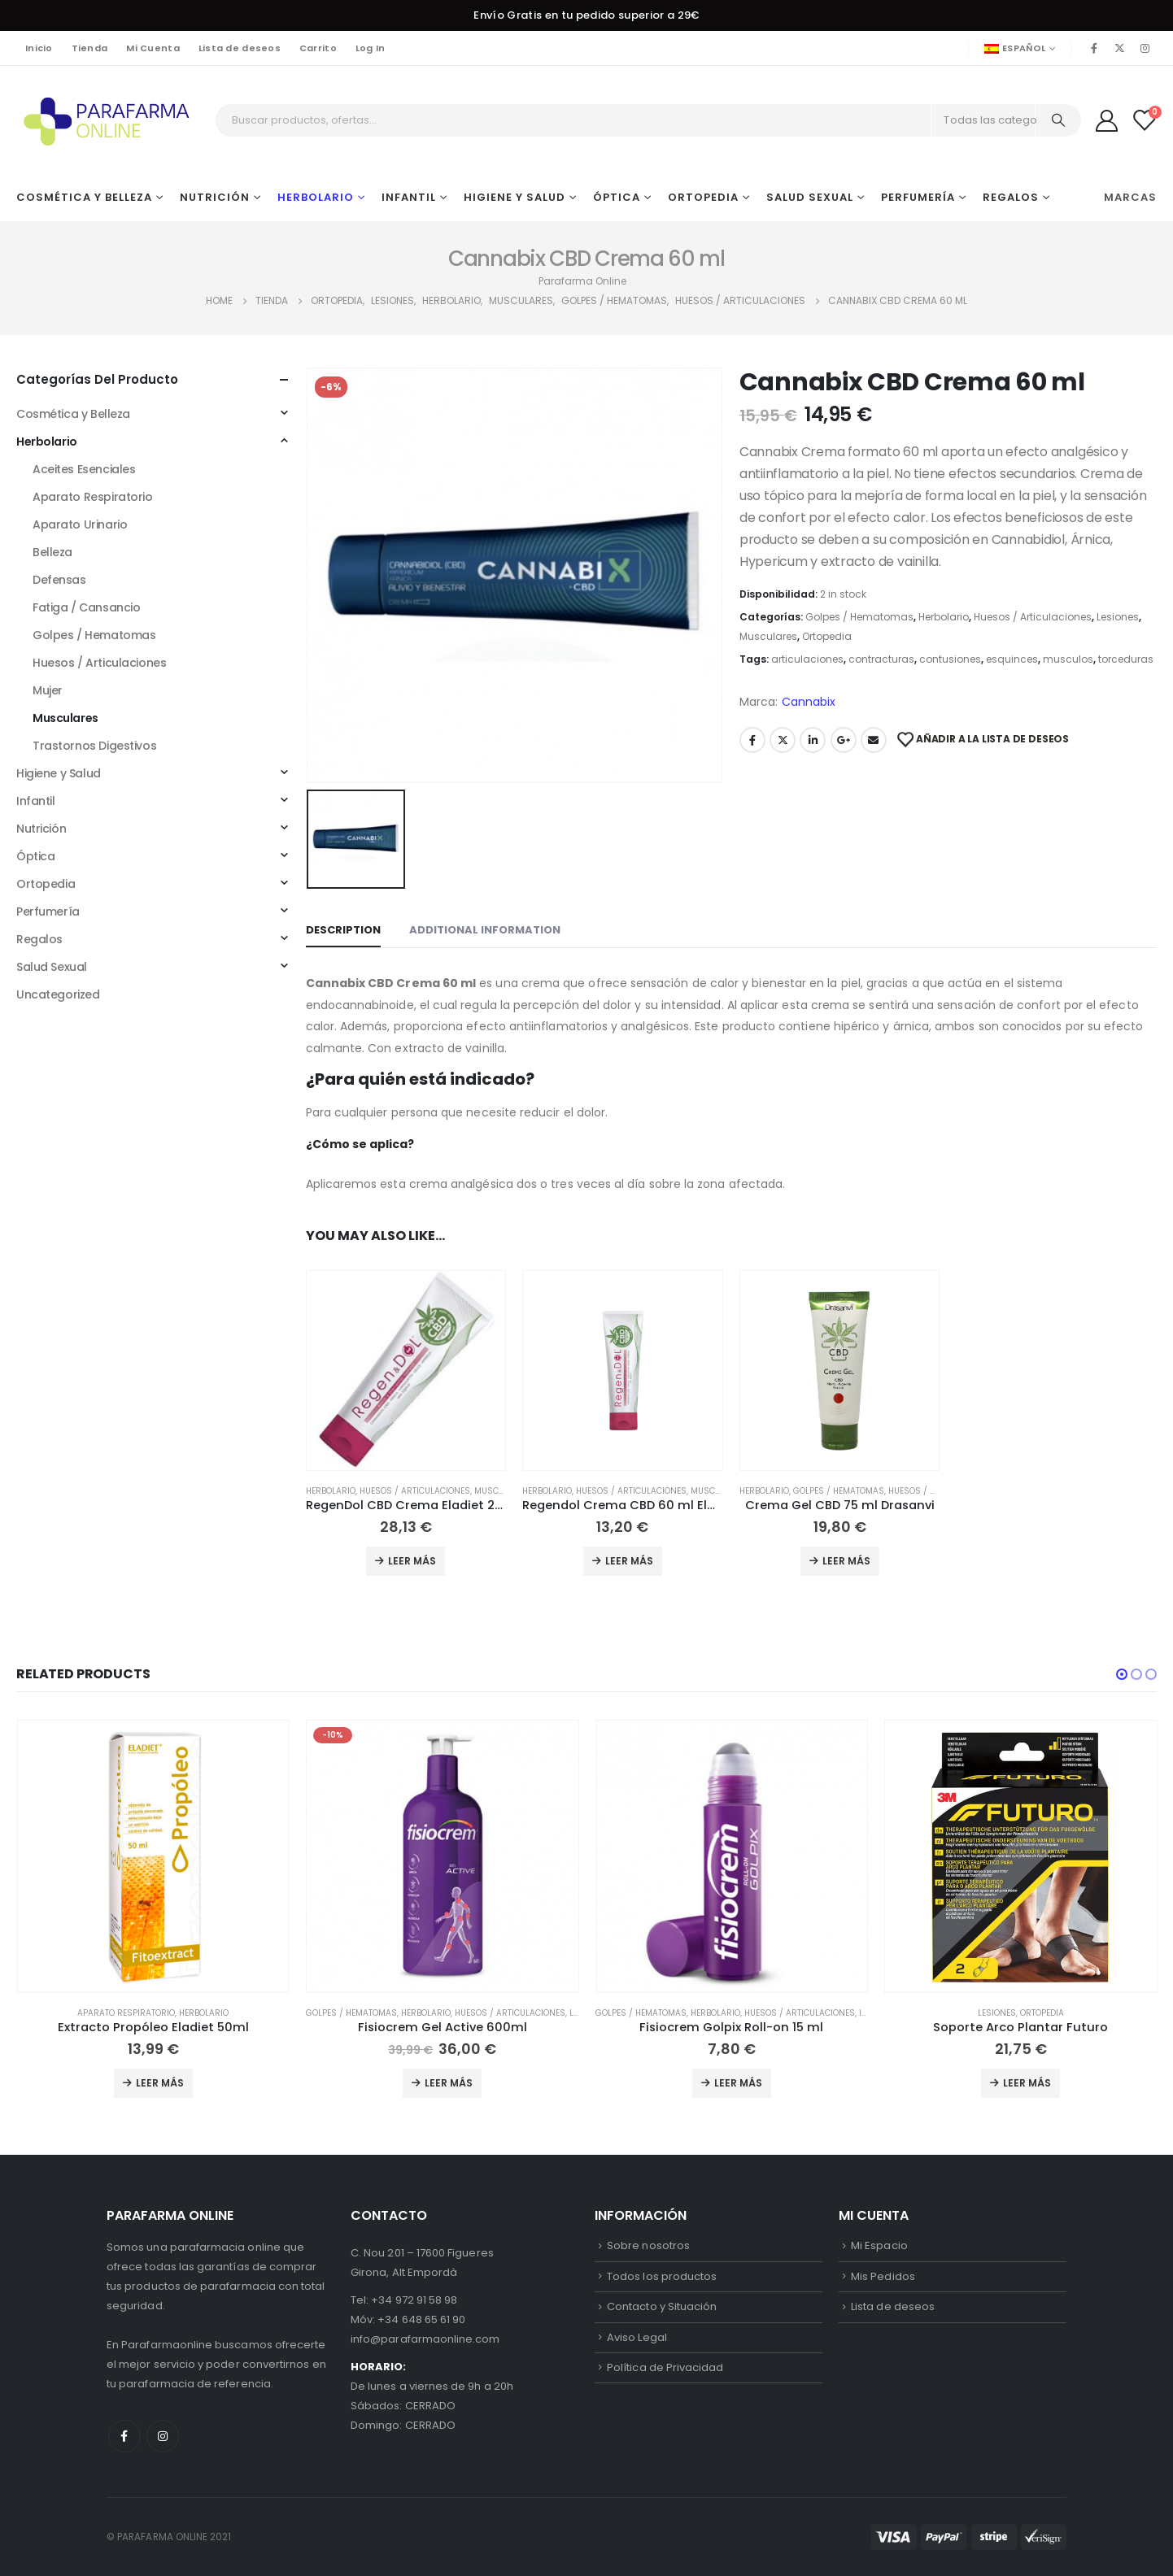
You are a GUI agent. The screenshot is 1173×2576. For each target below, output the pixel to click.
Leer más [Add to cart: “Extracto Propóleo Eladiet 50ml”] (160, 2083)
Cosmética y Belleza (84, 197)
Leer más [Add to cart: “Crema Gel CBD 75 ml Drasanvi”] (846, 1561)
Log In (370, 47)
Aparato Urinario (80, 524)
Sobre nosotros (648, 2245)
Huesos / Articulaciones (1033, 617)
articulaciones (807, 659)
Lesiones (1118, 617)
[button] (1121, 1674)
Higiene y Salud (514, 197)
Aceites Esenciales (84, 469)
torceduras (1125, 659)
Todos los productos (662, 2276)
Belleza (52, 552)
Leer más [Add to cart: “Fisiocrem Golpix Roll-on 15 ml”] (738, 2083)
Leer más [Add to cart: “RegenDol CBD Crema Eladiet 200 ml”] (412, 1561)
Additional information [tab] (484, 930)
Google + (844, 740)
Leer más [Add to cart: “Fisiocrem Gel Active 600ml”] (449, 2083)
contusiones (950, 659)
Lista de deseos (239, 47)
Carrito (318, 47)
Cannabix (808, 702)
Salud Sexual (809, 197)
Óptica (616, 197)
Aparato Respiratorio (93, 497)
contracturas (881, 659)
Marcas (1130, 197)
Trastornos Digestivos (94, 746)
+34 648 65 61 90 (421, 2319)
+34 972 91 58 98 (414, 2300)
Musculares (768, 636)
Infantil (409, 197)
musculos (1068, 659)
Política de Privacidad (665, 2367)
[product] (406, 1370)
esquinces (1012, 659)
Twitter (783, 740)
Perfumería (918, 197)
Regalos (1011, 197)
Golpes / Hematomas (859, 617)
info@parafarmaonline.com (425, 2339)
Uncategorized (58, 994)
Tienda (90, 47)
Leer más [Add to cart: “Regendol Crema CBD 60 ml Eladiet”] (629, 1561)
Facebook (752, 740)
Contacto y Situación (662, 2306)
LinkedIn (813, 740)
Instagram (162, 2436)
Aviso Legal (637, 2337)
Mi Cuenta (152, 47)
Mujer (48, 690)
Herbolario (315, 197)
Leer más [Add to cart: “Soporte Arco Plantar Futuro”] (1027, 2083)
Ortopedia (703, 197)
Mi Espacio (879, 2245)
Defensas (59, 580)
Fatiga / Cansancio (86, 607)
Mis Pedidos (883, 2276)
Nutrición (215, 197)
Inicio (39, 47)
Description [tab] (343, 930)
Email (874, 740)
